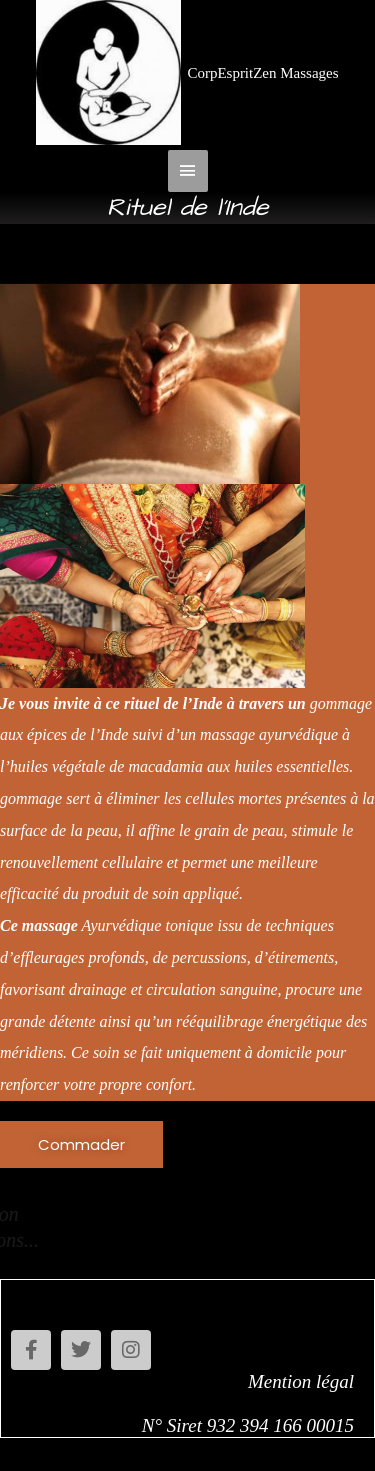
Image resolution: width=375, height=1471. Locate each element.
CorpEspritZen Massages (262, 73)
